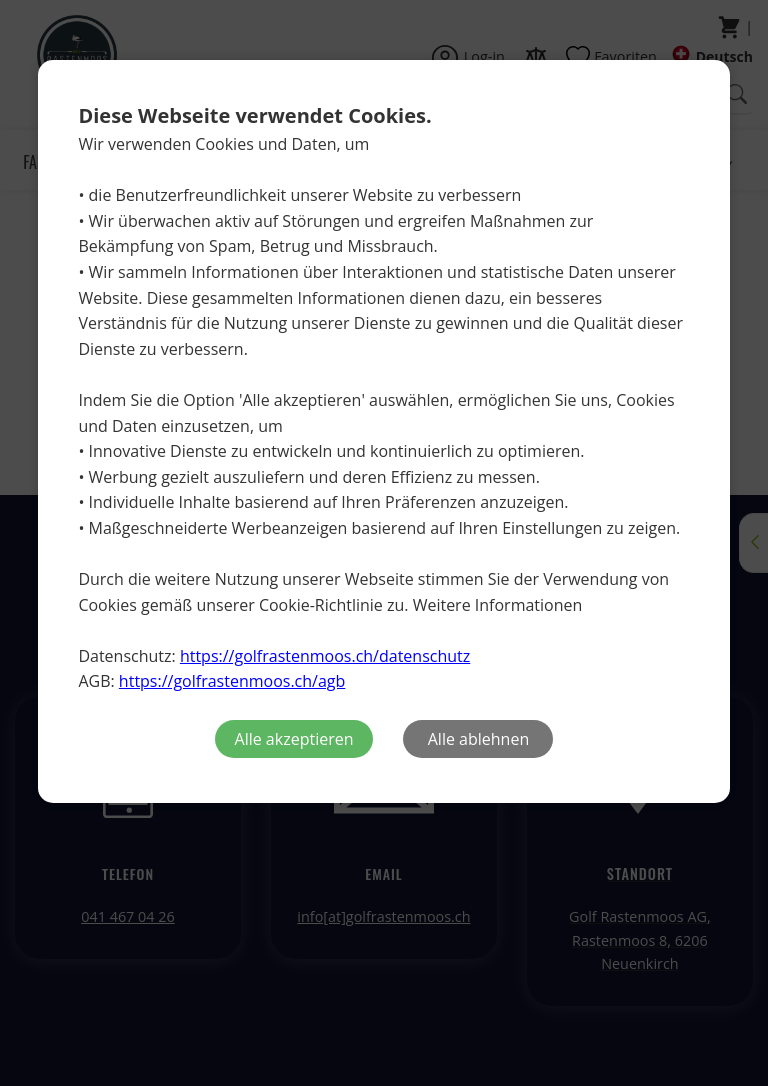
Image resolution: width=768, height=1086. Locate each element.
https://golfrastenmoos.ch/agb (232, 681)
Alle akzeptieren (294, 739)
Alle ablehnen (478, 739)
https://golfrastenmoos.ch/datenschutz (325, 656)
